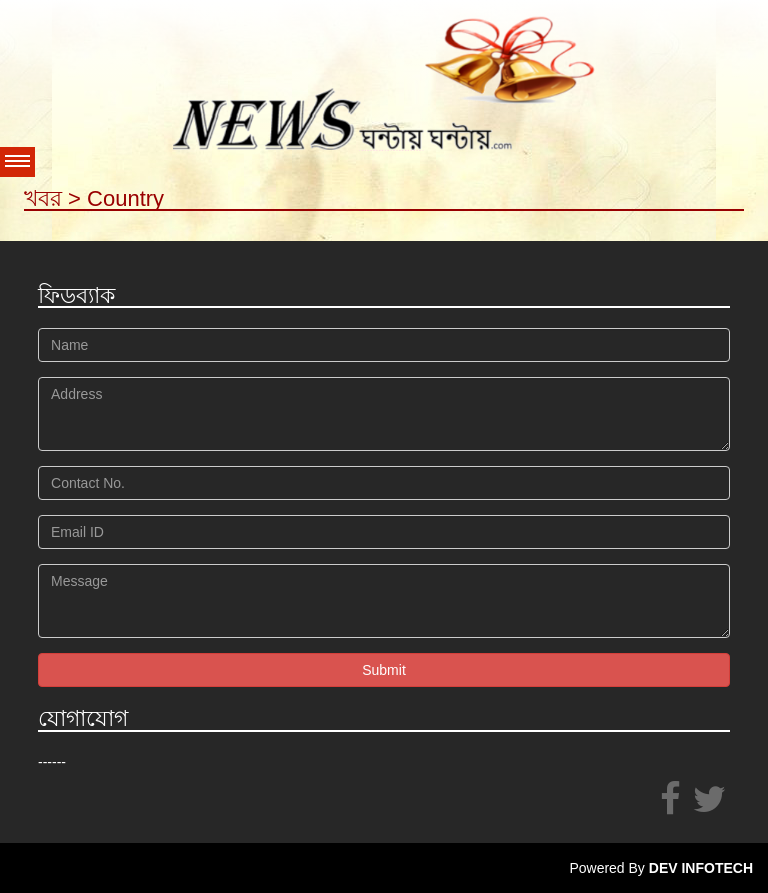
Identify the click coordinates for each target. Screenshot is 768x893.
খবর (43, 198)
